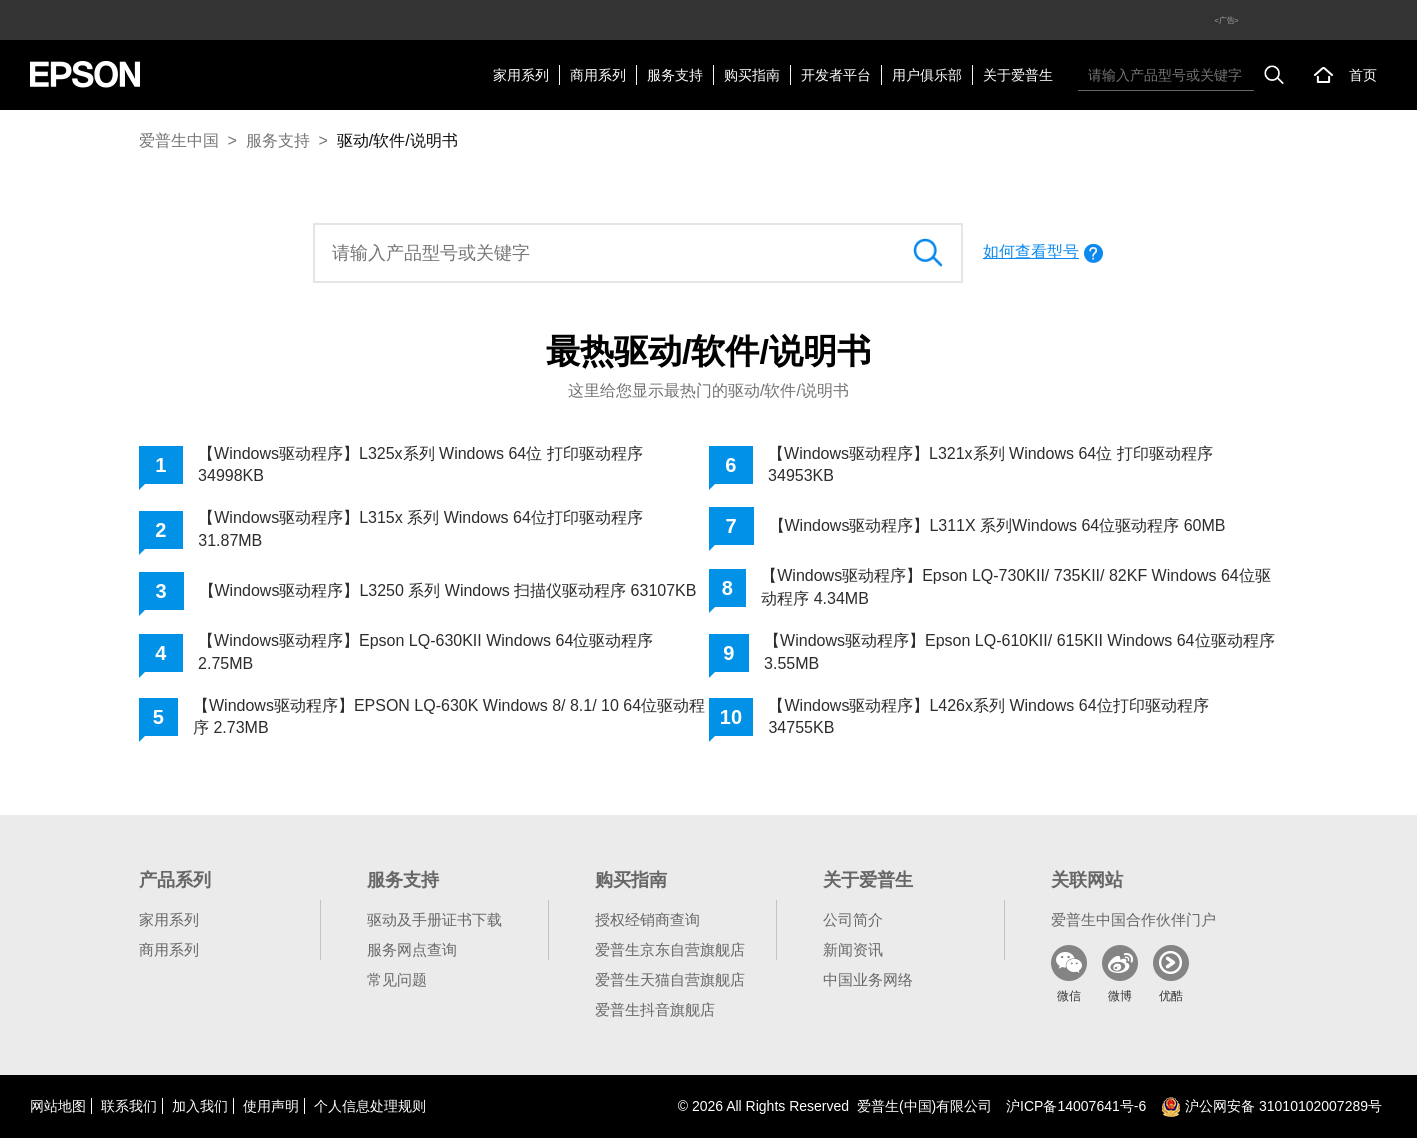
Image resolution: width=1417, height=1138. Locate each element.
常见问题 (397, 979)
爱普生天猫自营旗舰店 (670, 979)
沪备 (1076, 1106)
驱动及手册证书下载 (434, 919)
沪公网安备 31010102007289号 (1271, 1106)
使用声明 (271, 1106)
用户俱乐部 (927, 75)
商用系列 (598, 75)
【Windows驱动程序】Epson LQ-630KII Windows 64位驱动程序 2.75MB (425, 651)
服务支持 (675, 75)
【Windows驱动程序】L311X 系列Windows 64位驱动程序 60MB (997, 525)
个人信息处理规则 (370, 1106)
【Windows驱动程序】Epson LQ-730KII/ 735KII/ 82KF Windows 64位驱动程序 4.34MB (1016, 586)
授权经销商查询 (647, 919)
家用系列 (521, 75)
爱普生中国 (179, 140)
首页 (1363, 75)
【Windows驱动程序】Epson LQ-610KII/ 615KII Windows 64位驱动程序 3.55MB (1019, 651)
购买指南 (752, 75)
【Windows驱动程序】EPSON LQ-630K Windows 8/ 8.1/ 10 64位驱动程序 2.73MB (449, 716)
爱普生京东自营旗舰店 (670, 949)
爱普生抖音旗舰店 (655, 1009)
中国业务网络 (868, 979)
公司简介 (853, 919)
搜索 (1274, 75)
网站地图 (58, 1106)
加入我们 (200, 1106)
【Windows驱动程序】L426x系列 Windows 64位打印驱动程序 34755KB (988, 716)
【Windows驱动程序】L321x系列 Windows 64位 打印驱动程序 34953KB (990, 464)
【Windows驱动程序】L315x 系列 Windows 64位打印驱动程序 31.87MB (420, 528)
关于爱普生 (1018, 75)
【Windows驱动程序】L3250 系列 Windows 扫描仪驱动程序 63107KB (448, 590)
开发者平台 (836, 75)
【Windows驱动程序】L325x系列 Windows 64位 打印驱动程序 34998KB (420, 464)
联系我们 (129, 1106)
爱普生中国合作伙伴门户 (1133, 919)
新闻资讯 (853, 949)
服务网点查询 (412, 949)
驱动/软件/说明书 (397, 140)
